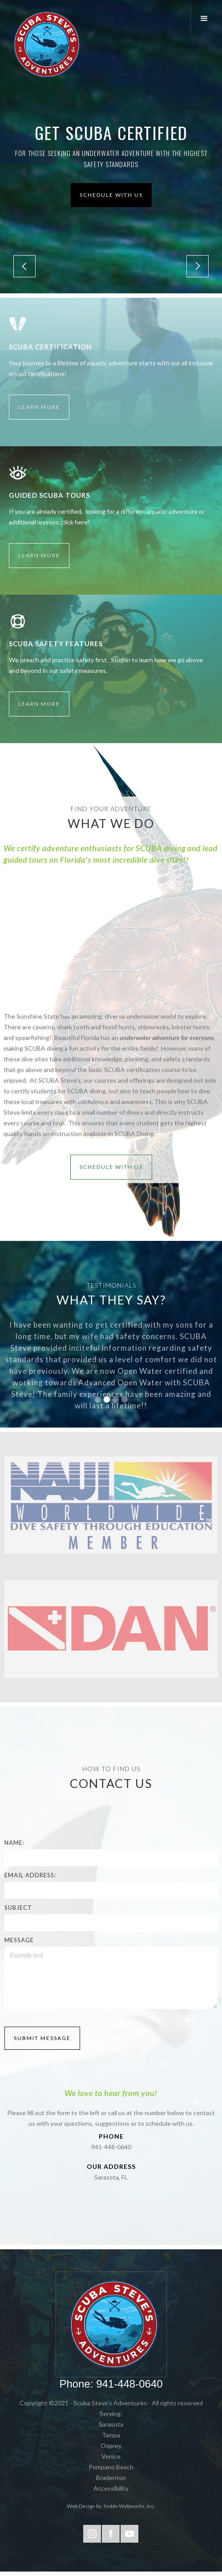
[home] (44, 44)
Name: (14, 1842)
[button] (206, 19)
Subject (18, 1907)
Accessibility (111, 2488)
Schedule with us (111, 195)
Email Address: (30, 1875)
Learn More (39, 407)
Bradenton (111, 2477)
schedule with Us (111, 1167)
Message (19, 1940)
